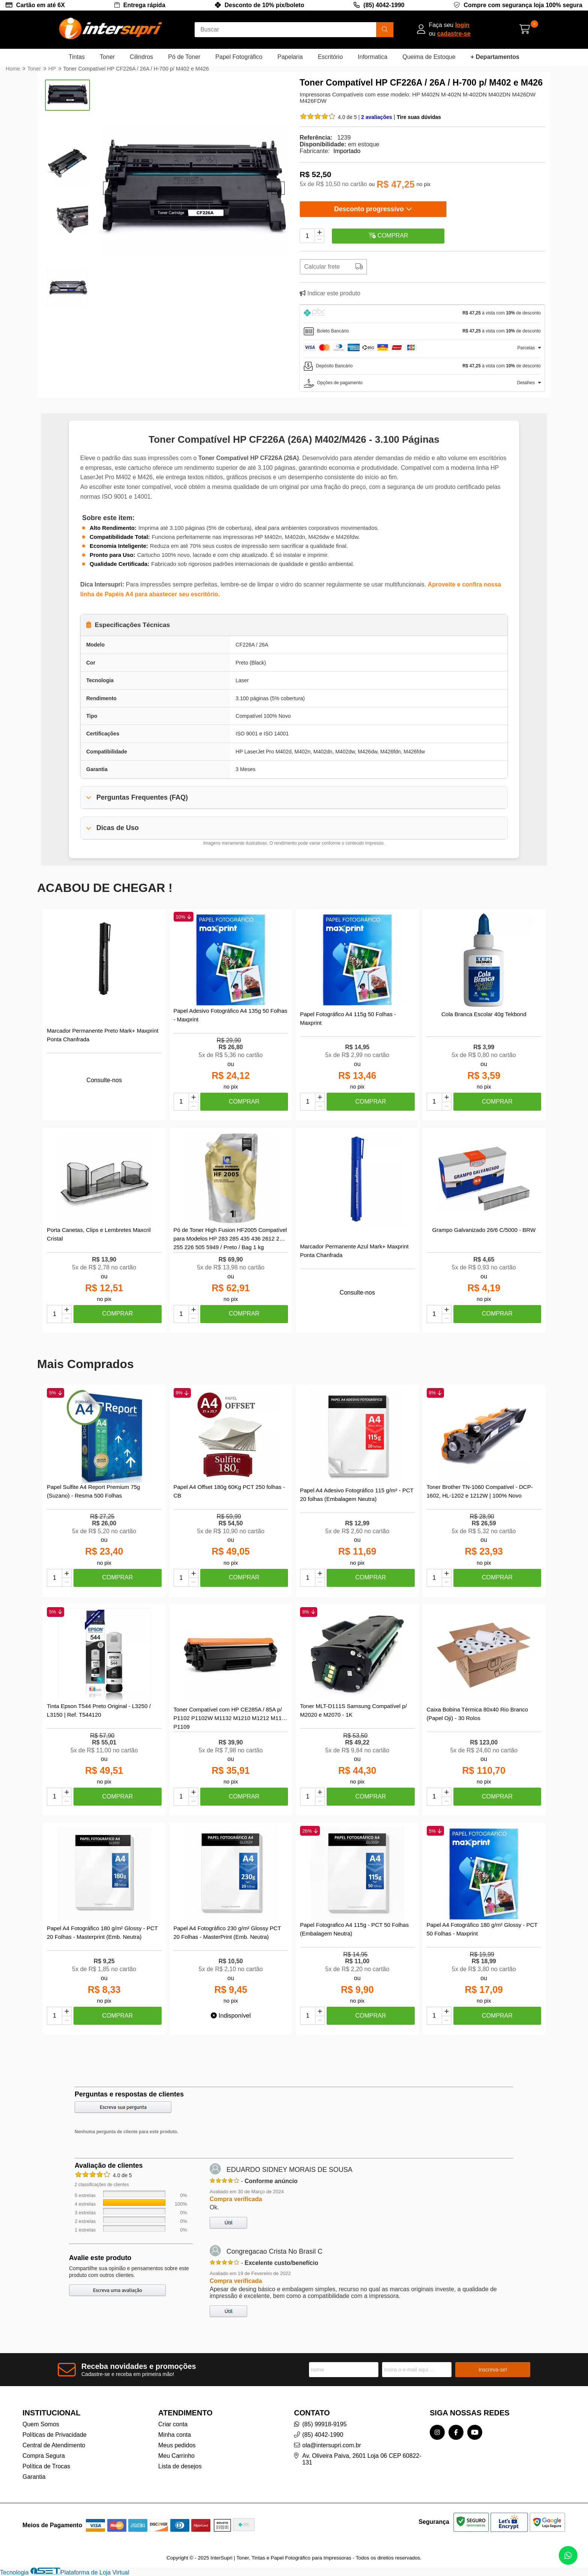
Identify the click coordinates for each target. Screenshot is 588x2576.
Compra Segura (43, 2456)
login (462, 25)
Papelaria (290, 57)
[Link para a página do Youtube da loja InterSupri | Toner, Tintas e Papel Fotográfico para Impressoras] (474, 2432)
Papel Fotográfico (238, 57)
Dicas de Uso (117, 828)
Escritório (330, 57)
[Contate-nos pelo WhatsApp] (568, 2555)
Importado (346, 151)
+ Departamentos (495, 57)
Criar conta (173, 2424)
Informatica (372, 57)
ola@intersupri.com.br (331, 2445)
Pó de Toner (184, 57)
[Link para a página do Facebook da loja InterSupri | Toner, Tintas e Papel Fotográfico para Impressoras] (456, 2432)
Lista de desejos (180, 2466)
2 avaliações (377, 117)
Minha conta (174, 2435)
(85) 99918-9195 (324, 2424)
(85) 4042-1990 (383, 5)
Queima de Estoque (428, 57)
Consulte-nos (104, 1080)
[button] (109, 188)
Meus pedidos (177, 2445)
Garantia (33, 2477)
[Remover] (319, 239)
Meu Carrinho (176, 2456)
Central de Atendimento (53, 2445)
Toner (107, 57)
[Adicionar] (319, 232)
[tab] (422, 314)
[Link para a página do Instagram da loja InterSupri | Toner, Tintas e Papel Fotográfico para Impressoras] (437, 2432)
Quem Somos (40, 2424)
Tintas (77, 57)
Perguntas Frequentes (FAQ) (142, 797)
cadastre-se (454, 33)
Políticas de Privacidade (54, 2435)
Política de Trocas (46, 2466)
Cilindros (141, 57)
